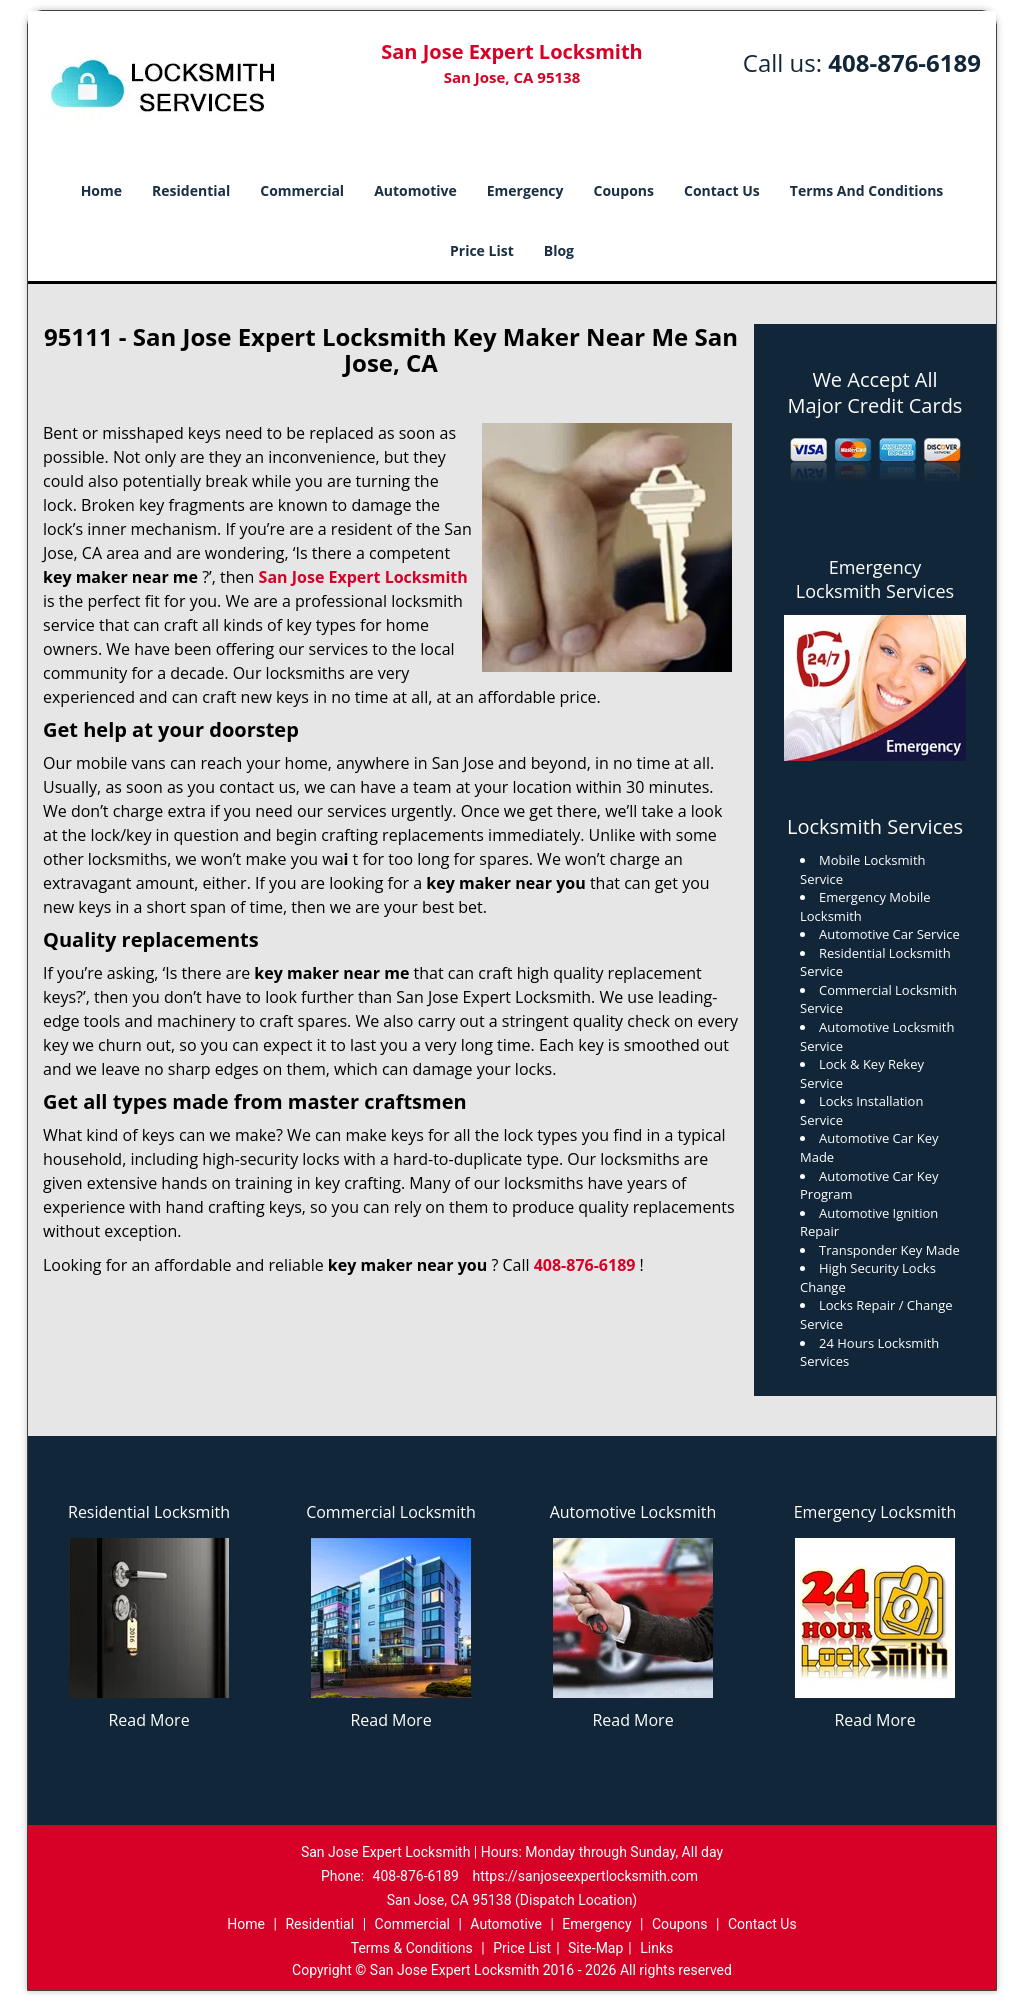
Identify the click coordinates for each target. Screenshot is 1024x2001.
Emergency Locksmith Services (875, 579)
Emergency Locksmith (875, 1512)
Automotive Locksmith (633, 1512)
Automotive (415, 190)
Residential (191, 190)
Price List (482, 250)
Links (656, 1948)
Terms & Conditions (412, 1948)
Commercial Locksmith (391, 1512)
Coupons (624, 190)
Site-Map (595, 1948)
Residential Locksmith (149, 1512)
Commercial (302, 190)
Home (101, 190)
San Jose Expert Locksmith (363, 577)
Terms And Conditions (867, 190)
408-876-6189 (904, 62)
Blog (559, 250)
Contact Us (722, 190)
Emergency (525, 190)
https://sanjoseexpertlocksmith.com (585, 1876)
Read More (148, 1720)
